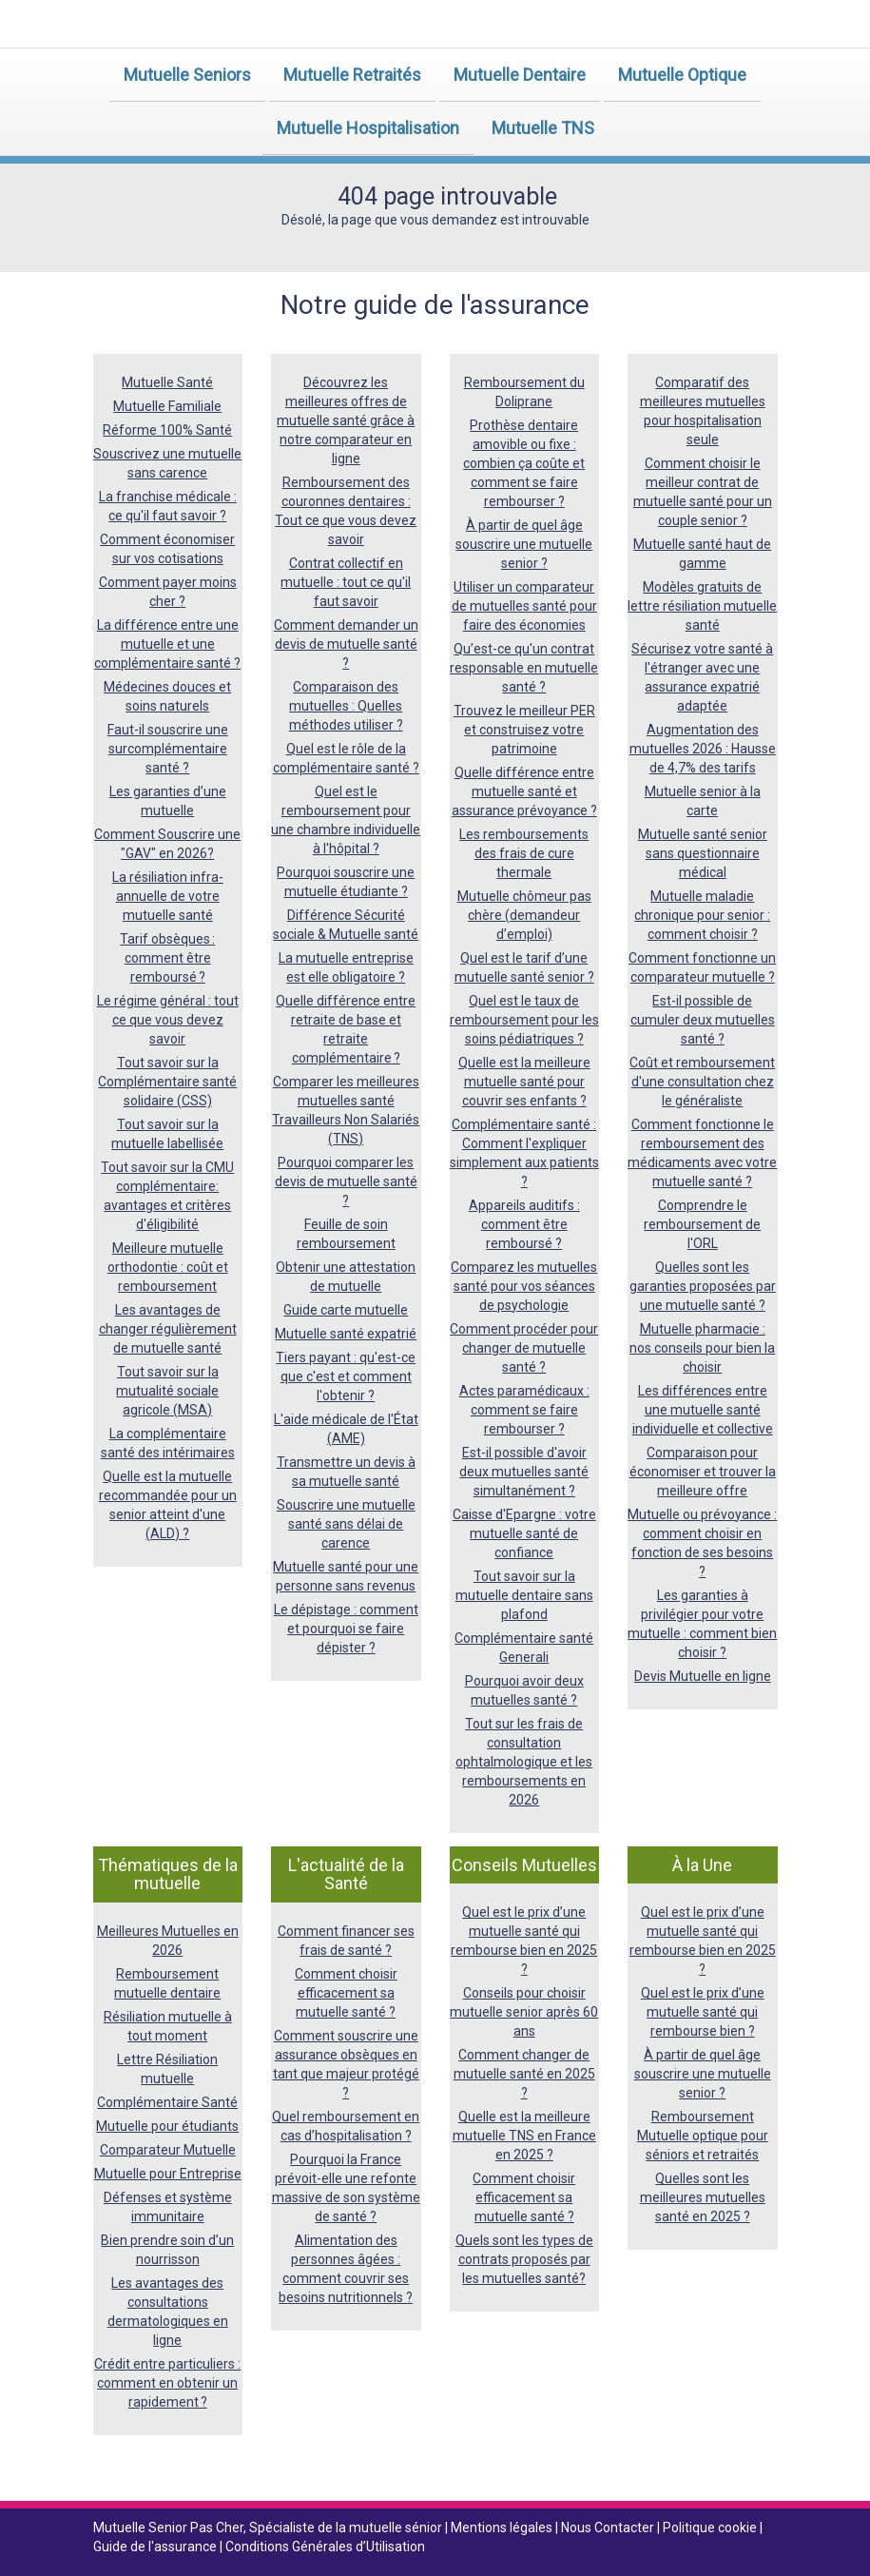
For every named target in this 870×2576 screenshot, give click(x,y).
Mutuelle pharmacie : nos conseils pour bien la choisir (702, 1348)
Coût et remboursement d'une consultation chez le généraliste (702, 1081)
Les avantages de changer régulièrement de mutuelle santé (168, 1329)
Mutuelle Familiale (167, 406)
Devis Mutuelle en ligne (702, 1676)
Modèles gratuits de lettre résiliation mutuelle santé (702, 606)
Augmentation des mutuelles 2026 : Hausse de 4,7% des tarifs (702, 748)
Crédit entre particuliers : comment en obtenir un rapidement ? (167, 2383)
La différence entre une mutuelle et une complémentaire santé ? (167, 644)
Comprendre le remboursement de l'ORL (702, 1224)
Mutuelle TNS (543, 128)
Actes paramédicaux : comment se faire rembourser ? (524, 1409)
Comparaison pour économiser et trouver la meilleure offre (702, 1471)
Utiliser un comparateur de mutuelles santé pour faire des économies (524, 606)
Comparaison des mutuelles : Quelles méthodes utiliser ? (346, 705)
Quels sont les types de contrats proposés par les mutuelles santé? (524, 2259)
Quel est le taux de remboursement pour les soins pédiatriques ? (524, 1019)
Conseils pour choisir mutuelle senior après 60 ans (524, 2012)
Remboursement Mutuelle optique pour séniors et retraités (702, 2135)
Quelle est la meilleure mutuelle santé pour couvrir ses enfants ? (524, 1081)
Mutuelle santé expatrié (345, 1333)
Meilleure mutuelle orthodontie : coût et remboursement (167, 1267)
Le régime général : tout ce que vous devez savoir (168, 1019)
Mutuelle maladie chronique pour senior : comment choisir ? (702, 915)
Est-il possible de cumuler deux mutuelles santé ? (702, 1019)
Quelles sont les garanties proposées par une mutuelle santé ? (702, 1286)
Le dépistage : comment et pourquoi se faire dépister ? (346, 1628)
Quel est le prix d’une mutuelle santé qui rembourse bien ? (702, 2012)
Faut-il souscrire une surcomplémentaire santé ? (167, 748)
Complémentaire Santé (167, 2102)
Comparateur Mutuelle (168, 2149)
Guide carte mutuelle (345, 1309)
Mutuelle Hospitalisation (368, 128)
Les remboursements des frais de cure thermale (524, 853)
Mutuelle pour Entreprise (168, 2173)
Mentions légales (503, 2527)
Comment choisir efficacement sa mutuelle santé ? (346, 1993)
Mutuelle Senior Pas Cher (168, 2527)
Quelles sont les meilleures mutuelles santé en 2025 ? (702, 2197)
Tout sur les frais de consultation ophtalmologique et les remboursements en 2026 (523, 1761)
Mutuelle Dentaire (520, 75)
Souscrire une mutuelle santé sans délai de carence (346, 1524)
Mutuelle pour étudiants (167, 2126)
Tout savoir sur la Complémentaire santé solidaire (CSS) (167, 1081)
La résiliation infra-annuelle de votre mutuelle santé (167, 896)
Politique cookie (711, 2527)
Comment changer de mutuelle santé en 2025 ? (524, 2073)
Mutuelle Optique (682, 75)
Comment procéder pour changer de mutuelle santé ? (524, 1348)
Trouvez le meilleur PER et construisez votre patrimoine (524, 729)
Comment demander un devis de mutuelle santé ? (346, 644)
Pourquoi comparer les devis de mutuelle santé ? (346, 1181)
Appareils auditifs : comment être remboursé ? (524, 1224)
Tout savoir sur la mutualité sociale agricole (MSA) (167, 1390)
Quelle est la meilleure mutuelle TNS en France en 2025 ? (524, 2135)
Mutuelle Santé (167, 382)
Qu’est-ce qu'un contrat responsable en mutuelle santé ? (524, 667)
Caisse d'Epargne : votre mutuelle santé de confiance (524, 1533)
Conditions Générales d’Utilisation (325, 2546)
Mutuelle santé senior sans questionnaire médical (702, 853)
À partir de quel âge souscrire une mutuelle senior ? (523, 544)
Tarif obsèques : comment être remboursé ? (167, 958)
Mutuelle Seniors (187, 75)
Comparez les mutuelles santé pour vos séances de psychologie (524, 1286)
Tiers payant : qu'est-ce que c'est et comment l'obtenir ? (346, 1376)
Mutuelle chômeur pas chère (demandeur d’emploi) (524, 915)
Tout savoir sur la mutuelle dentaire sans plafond (524, 1595)
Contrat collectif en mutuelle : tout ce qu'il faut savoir (345, 582)
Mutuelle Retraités (352, 75)
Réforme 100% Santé (167, 430)
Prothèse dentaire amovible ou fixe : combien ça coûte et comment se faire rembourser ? (524, 463)
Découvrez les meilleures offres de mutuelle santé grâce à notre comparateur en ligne (346, 420)
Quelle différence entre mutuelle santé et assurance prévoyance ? (524, 791)
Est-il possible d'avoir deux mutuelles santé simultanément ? (524, 1471)
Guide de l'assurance (156, 2546)
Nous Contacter (609, 2527)
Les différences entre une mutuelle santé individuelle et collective (702, 1409)
